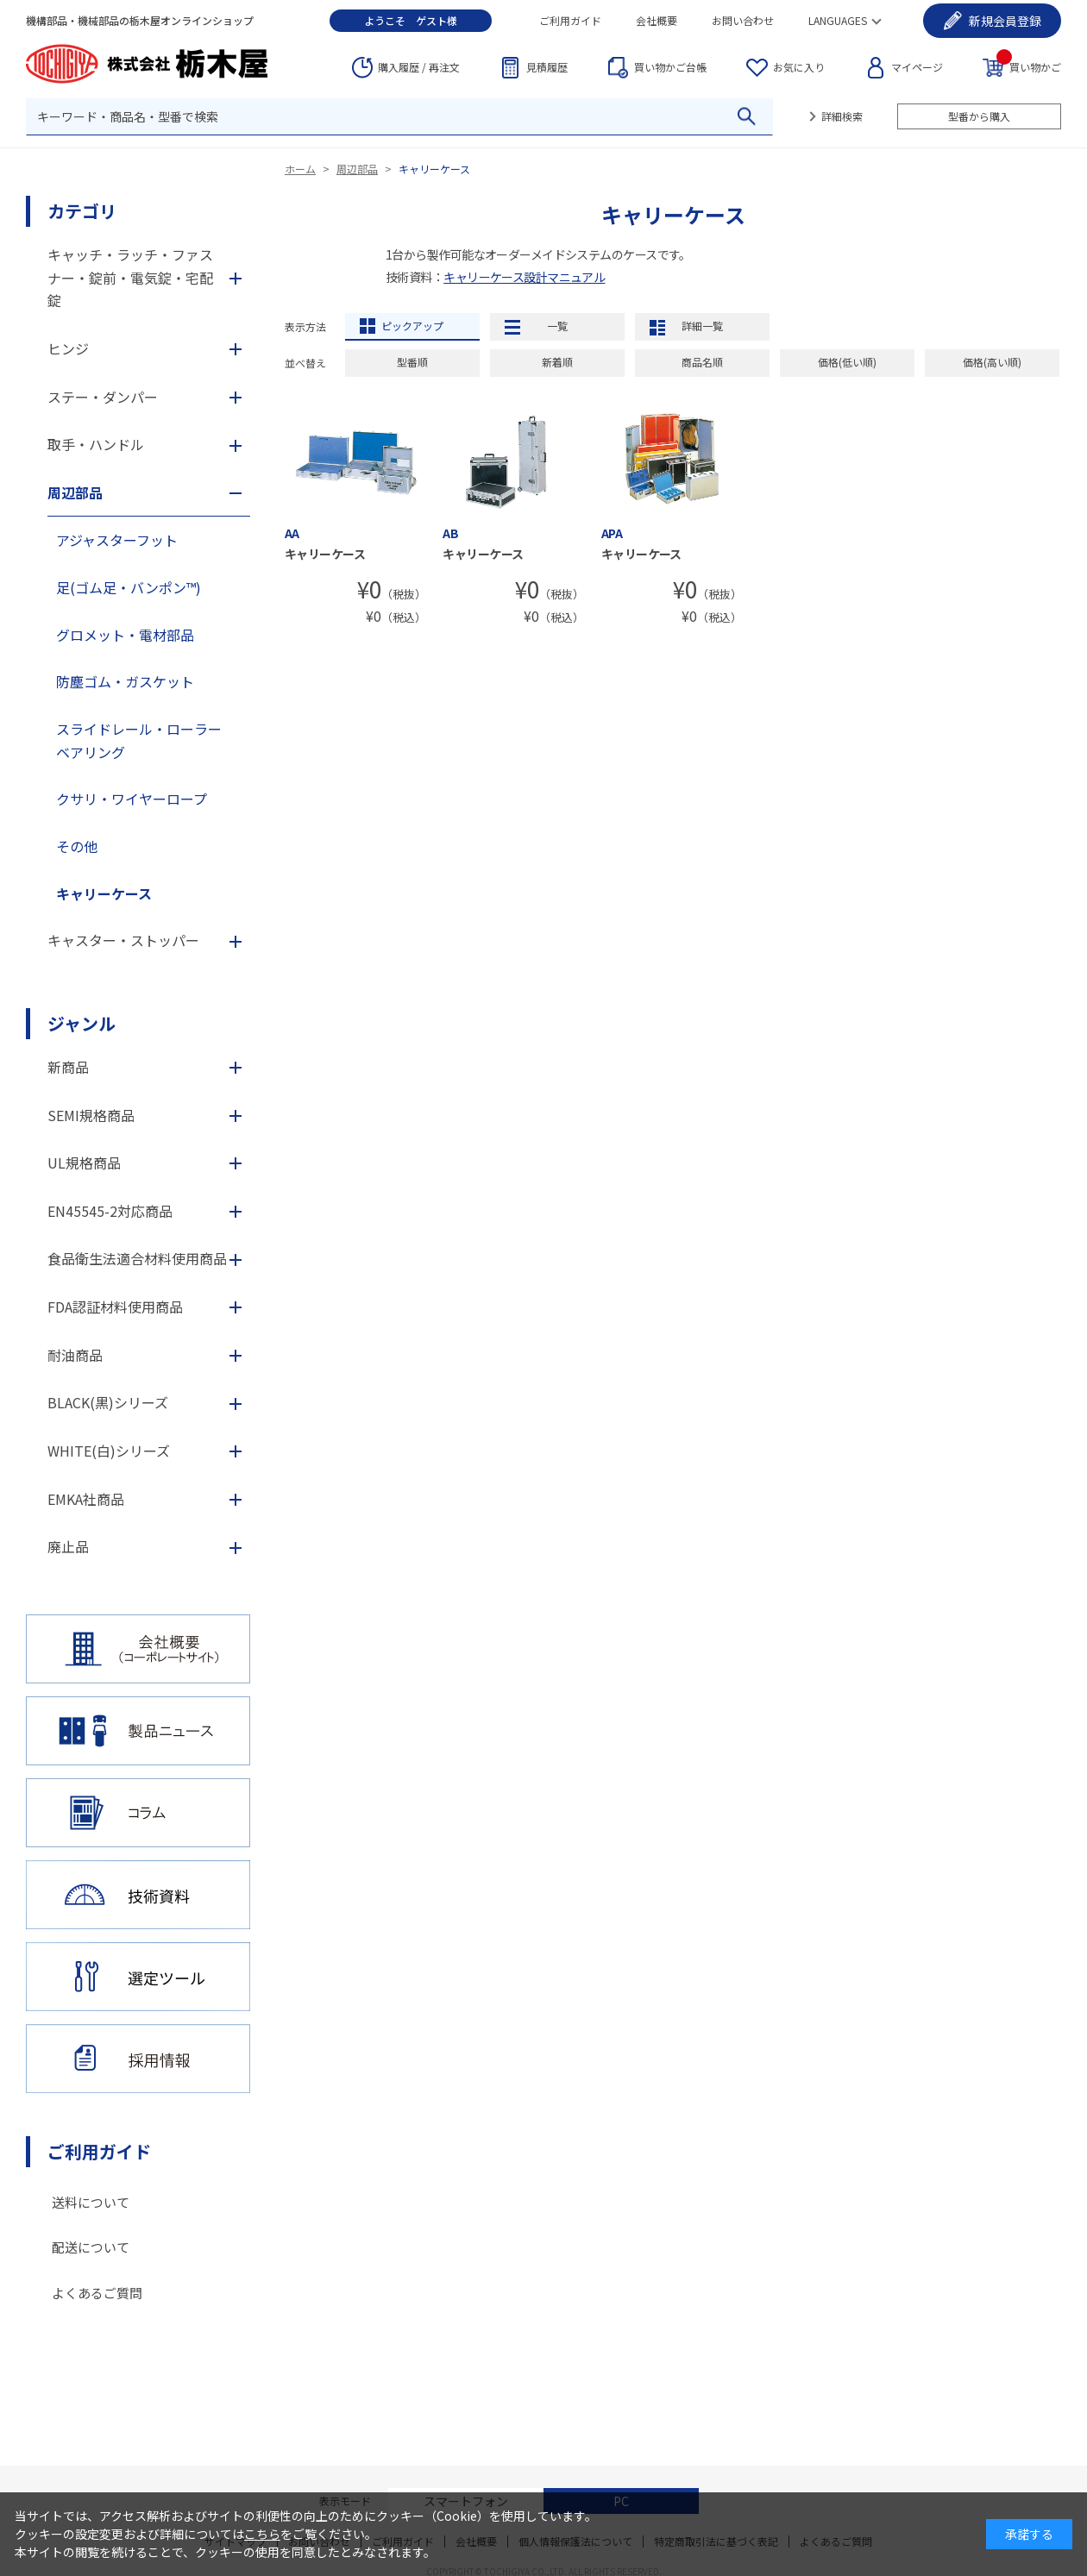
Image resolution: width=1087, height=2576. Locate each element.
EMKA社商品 (85, 1499)
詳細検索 (842, 116)
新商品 (68, 1066)
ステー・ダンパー (102, 396)
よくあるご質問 (97, 2293)
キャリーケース (434, 168)
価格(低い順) (847, 361)
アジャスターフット (117, 540)
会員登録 (1005, 20)
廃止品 (68, 1546)
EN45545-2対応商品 (110, 1210)
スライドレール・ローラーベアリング (139, 740)
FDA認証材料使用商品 (115, 1306)
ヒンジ (68, 348)
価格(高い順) (992, 361)
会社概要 (656, 20)
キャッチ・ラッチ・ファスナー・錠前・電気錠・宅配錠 (130, 277)
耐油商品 (75, 1354)
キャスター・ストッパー (123, 940)
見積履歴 (547, 67)
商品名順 (702, 361)
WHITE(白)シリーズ (108, 1450)
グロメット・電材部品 (125, 634)
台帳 (670, 67)
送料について (90, 2202)
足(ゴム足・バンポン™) (128, 587)
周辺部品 (357, 168)
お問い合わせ (743, 20)
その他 (76, 846)
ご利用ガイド (570, 20)
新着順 (557, 361)
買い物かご (1028, 66)
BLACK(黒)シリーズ (107, 1402)
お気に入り (799, 67)
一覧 (557, 325)
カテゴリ (81, 210)
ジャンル (81, 1023)
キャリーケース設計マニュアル (524, 276)
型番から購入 (979, 116)
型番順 (412, 361)
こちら (262, 2533)
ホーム (300, 168)
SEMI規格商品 (91, 1115)
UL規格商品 (84, 1162)
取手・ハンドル (95, 444)
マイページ (917, 67)
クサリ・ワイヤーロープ (131, 798)
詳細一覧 (702, 325)
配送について (90, 2247)
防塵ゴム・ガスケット (125, 681)
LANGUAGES (837, 20)
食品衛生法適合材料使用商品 (137, 1258)
